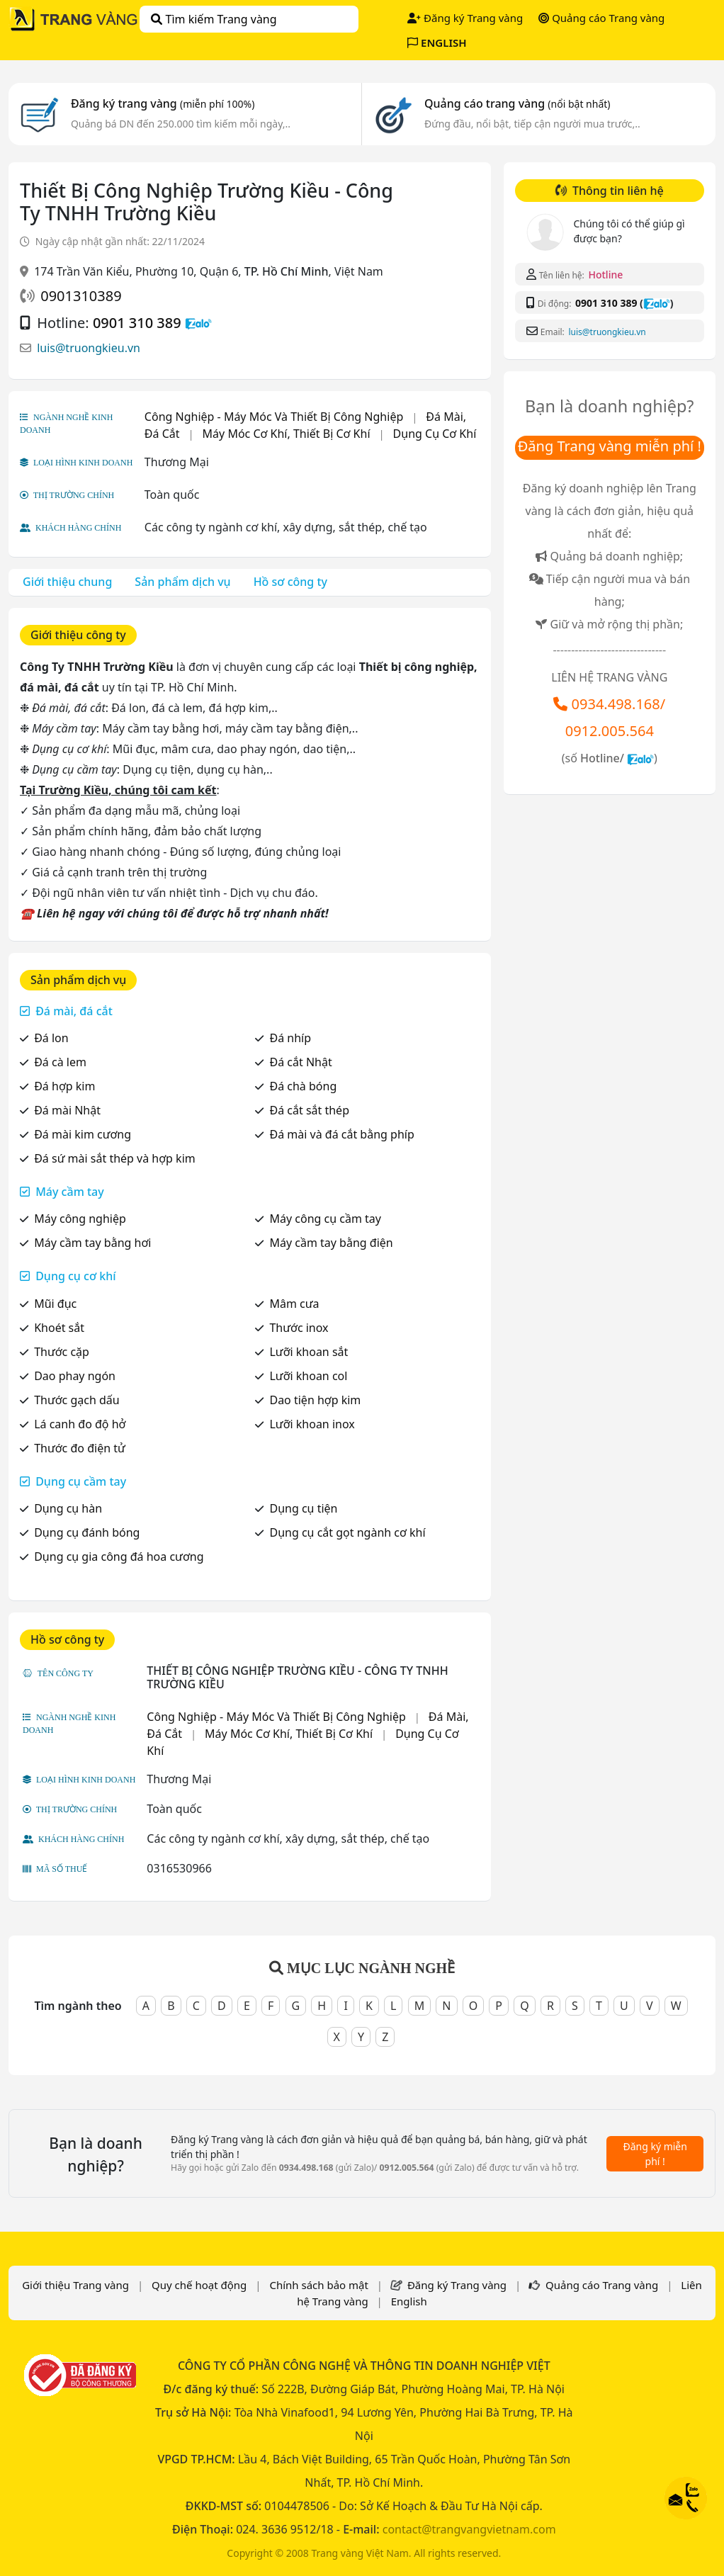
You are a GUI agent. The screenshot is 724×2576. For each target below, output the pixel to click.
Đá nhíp (290, 1038)
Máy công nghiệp (80, 1218)
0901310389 (80, 295)
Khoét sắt (59, 1327)
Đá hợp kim (64, 1086)
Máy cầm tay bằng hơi (92, 1242)
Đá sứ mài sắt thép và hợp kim (115, 1158)
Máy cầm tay (69, 1191)
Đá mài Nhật (67, 1110)
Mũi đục (55, 1303)
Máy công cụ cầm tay (324, 1218)
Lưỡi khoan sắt (308, 1352)
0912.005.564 (609, 730)
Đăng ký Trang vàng (465, 18)
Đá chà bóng (302, 1086)
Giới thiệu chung (67, 581)
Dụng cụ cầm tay (80, 1481)
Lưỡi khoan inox (311, 1424)
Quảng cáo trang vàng (517, 103)
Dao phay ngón (74, 1376)
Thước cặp (61, 1352)
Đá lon (51, 1038)
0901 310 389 (137, 322)
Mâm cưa (294, 1303)
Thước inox (298, 1327)
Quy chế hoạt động (199, 2285)
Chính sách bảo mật (318, 2285)
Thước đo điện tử (79, 1448)
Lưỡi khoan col (308, 1376)
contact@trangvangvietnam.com (469, 2529)
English (409, 2301)
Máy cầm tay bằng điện (330, 1242)
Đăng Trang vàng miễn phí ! (609, 446)
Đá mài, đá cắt (74, 1011)
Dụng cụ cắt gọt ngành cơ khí (347, 1532)
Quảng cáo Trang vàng (601, 18)
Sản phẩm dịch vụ (182, 581)
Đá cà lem (60, 1062)
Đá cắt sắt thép (309, 1110)
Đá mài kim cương (82, 1134)
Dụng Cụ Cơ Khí (435, 433)
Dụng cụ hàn (68, 1508)
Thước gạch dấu (77, 1400)
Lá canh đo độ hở (79, 1424)
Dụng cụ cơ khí (75, 1276)
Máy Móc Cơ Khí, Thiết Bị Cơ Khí (287, 433)
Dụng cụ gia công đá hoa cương (118, 1556)
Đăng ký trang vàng (163, 103)
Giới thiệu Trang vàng (75, 2285)
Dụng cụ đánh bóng (87, 1532)
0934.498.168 (616, 703)
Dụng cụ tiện (303, 1508)
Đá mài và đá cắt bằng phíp (341, 1134)
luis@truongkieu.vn (88, 348)
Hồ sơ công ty (290, 581)
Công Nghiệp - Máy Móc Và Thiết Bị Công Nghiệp (274, 416)
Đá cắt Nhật (300, 1062)
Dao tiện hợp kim (315, 1400)
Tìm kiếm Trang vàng (213, 19)
